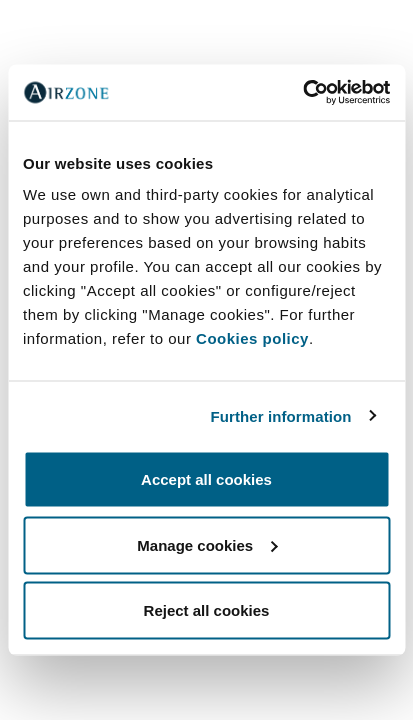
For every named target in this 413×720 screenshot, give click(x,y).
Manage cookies (207, 544)
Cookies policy (252, 338)
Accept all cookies (206, 479)
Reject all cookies (207, 610)
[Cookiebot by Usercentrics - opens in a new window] (302, 93)
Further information (281, 415)
